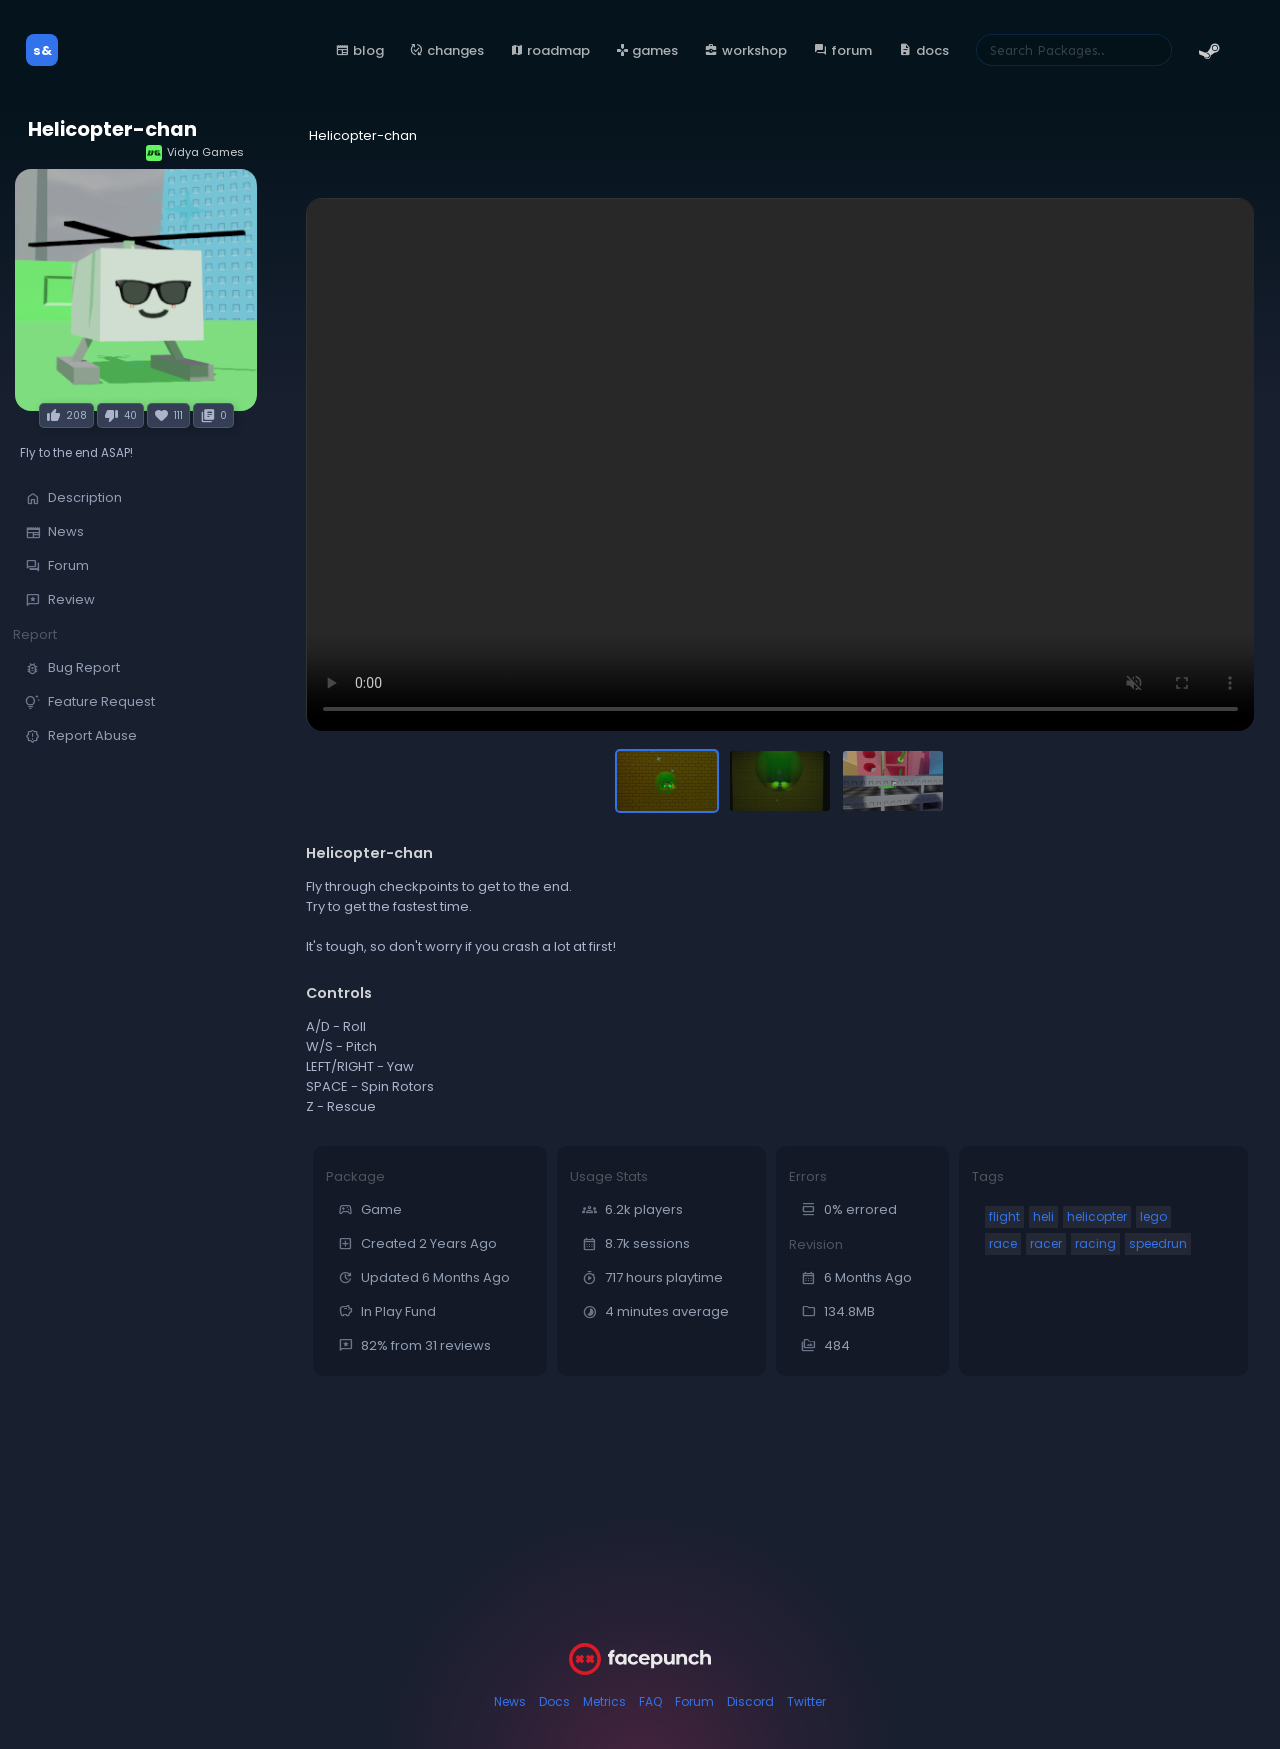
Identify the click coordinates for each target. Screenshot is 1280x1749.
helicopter (1097, 1216)
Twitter (806, 1701)
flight (1004, 1216)
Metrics (604, 1701)
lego (1153, 1216)
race (1003, 1243)
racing (1095, 1243)
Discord (750, 1701)
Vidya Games (195, 152)
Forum (694, 1701)
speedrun (1158, 1243)
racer (1046, 1243)
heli (1043, 1216)
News (510, 1701)
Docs (554, 1701)
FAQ (650, 1701)
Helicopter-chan (112, 129)
